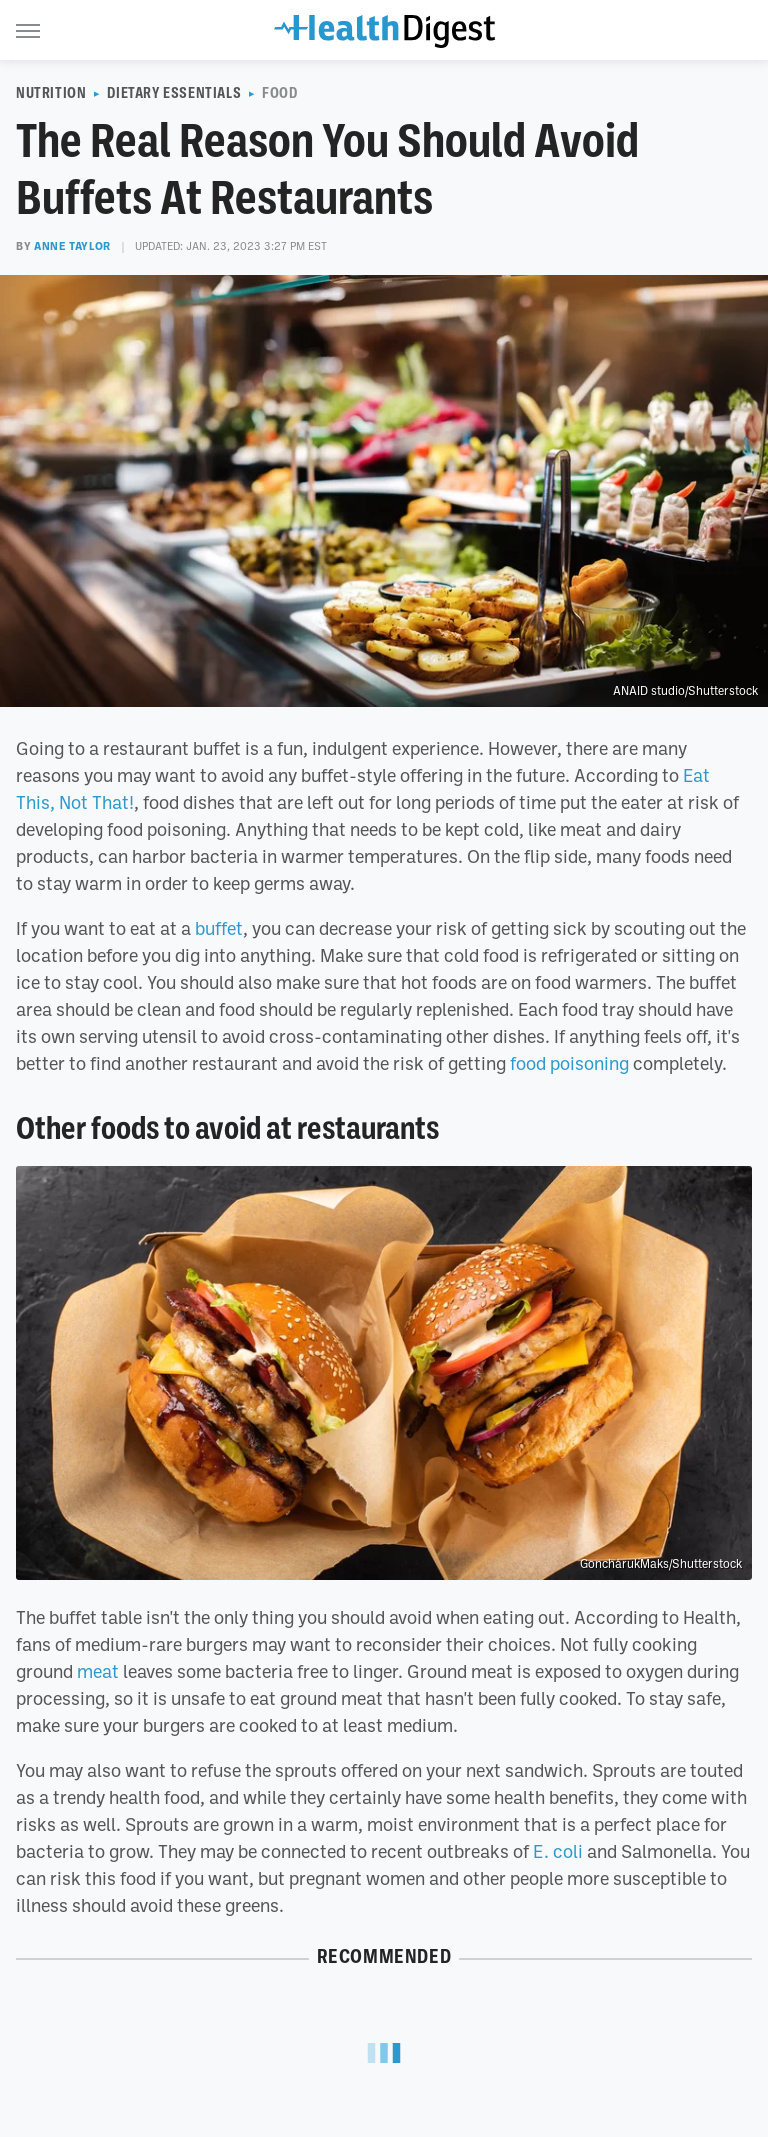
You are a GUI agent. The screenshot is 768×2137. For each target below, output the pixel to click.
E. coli (558, 1851)
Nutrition (51, 93)
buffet (219, 928)
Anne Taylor (72, 246)
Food (279, 93)
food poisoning (569, 1063)
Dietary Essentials (174, 93)
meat (98, 1671)
